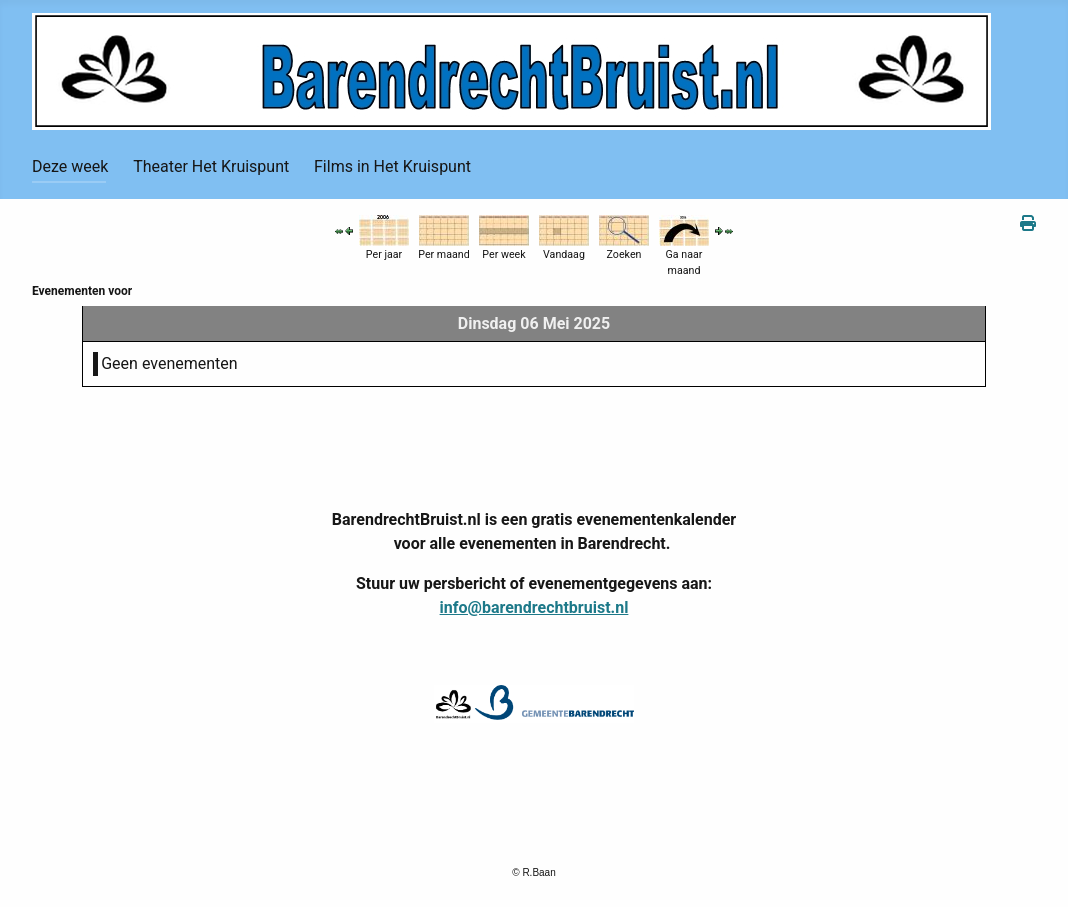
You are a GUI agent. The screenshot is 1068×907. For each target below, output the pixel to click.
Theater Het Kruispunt (211, 166)
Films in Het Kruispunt (392, 166)
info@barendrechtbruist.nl (534, 607)
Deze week (70, 166)
